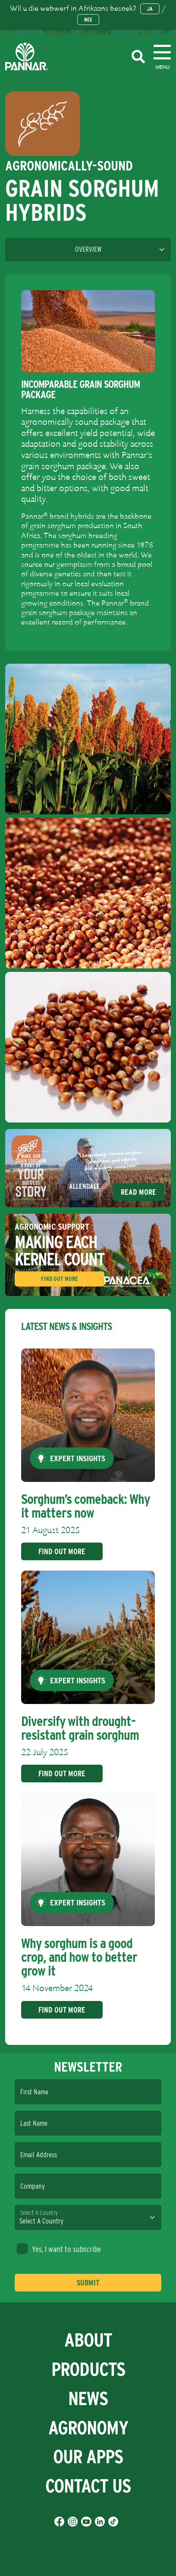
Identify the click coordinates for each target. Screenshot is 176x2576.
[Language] (88, 249)
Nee (88, 19)
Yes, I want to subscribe (59, 2248)
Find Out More (59, 1278)
